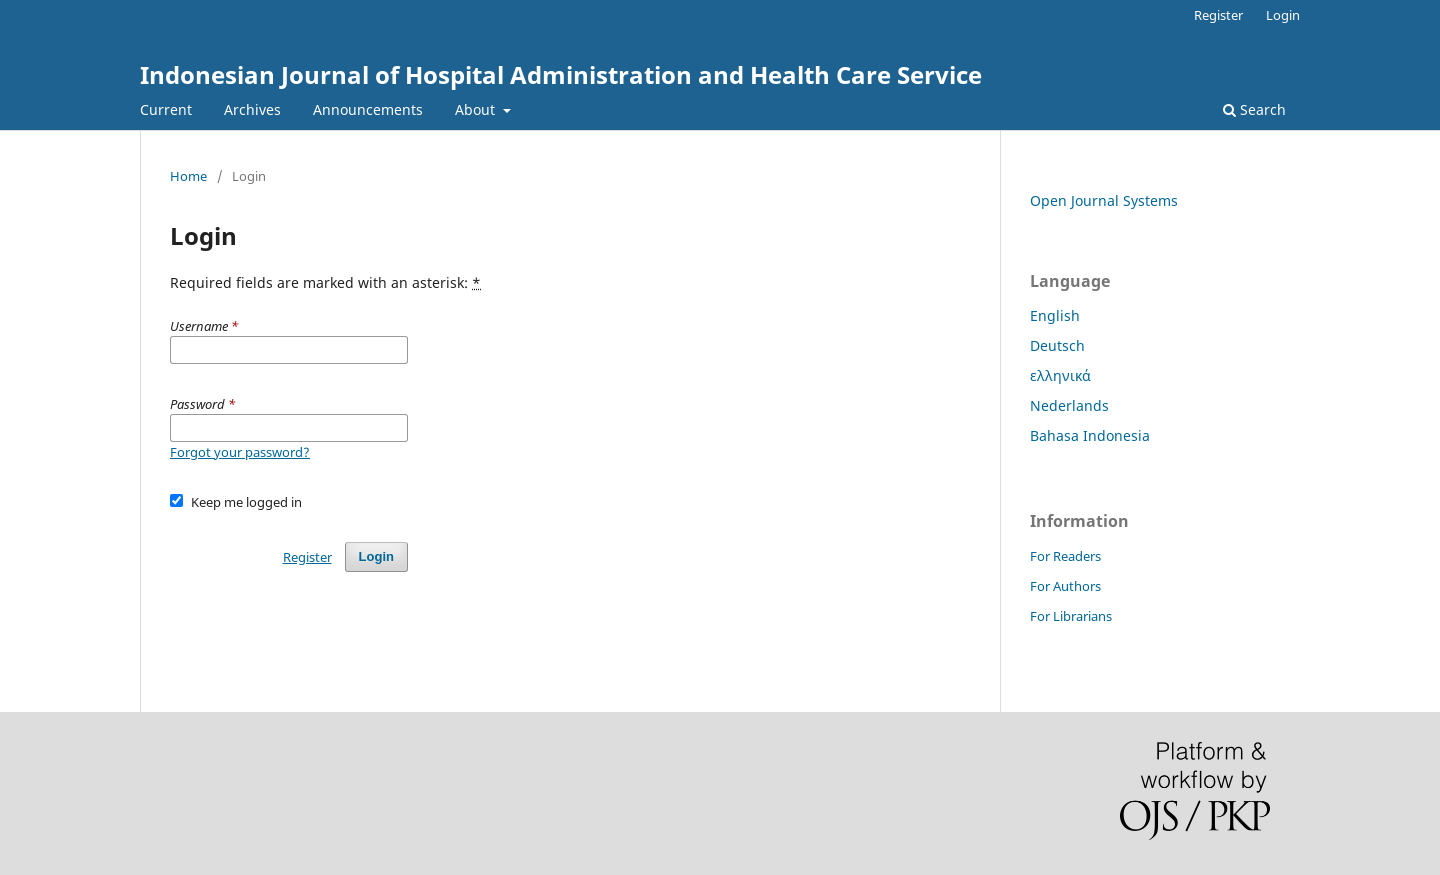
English (1055, 315)
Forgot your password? (240, 452)
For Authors (1065, 586)
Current (166, 109)
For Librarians (1071, 616)
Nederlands (1069, 405)
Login (1283, 15)
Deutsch (1057, 345)
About (477, 109)
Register (1218, 15)
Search (1254, 109)
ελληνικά (1060, 375)
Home (188, 176)
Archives (252, 109)
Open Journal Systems (1104, 200)
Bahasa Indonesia (1090, 435)
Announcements (368, 109)
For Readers (1065, 556)
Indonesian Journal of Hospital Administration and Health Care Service (561, 74)
